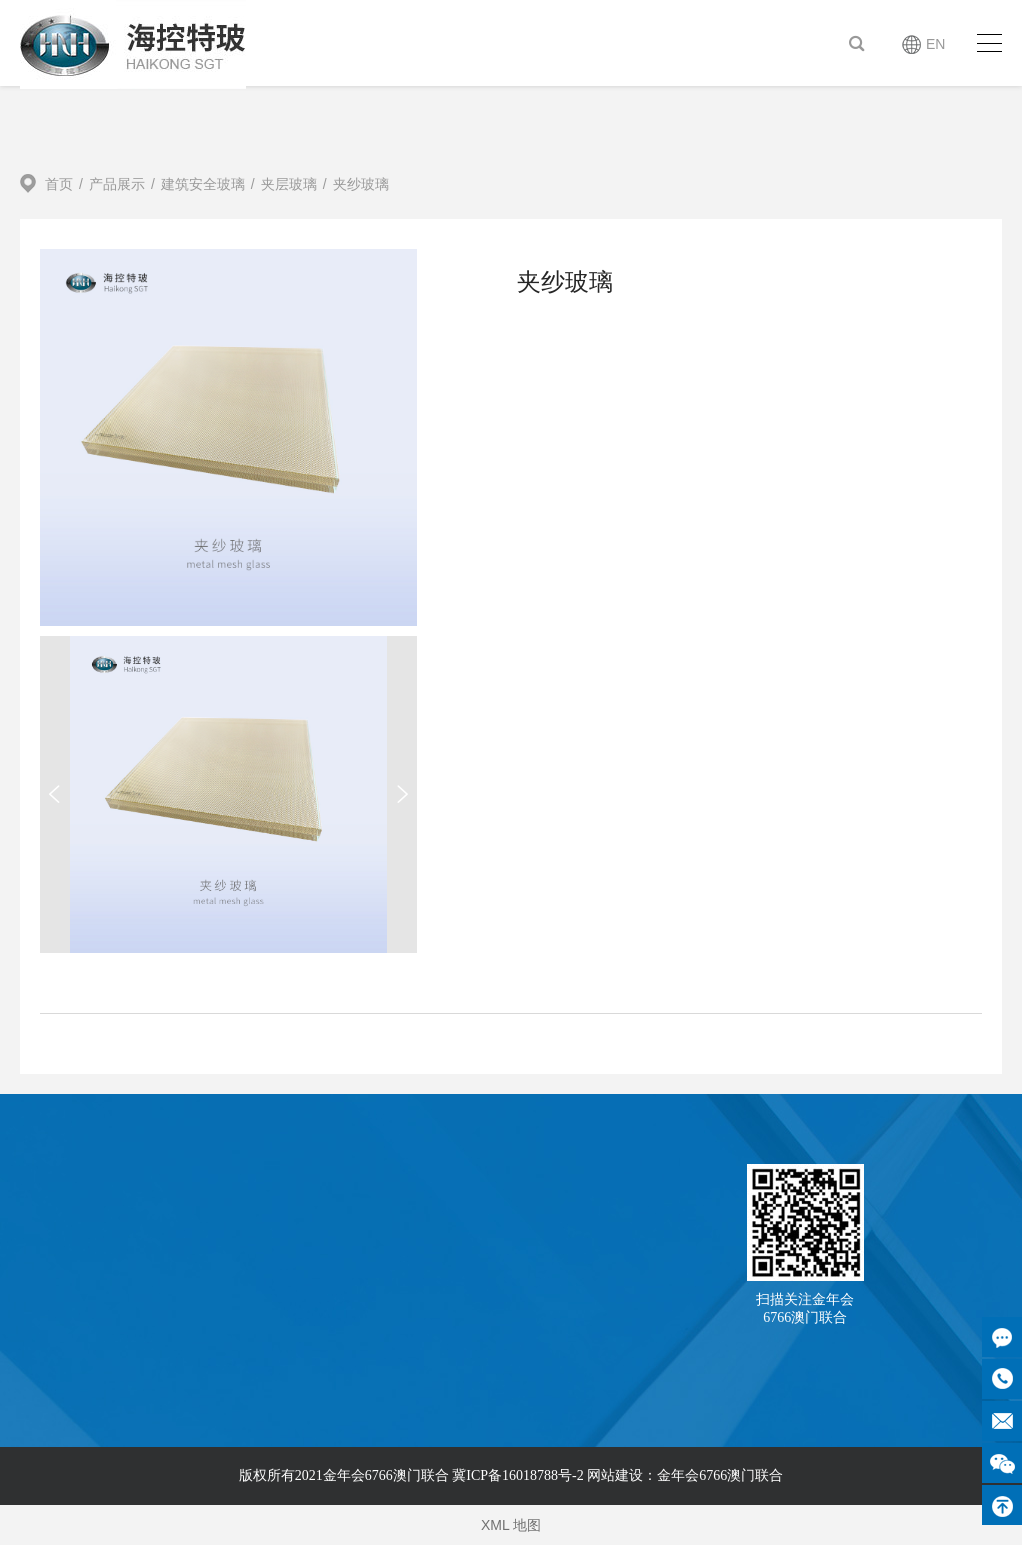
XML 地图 (511, 1525)
